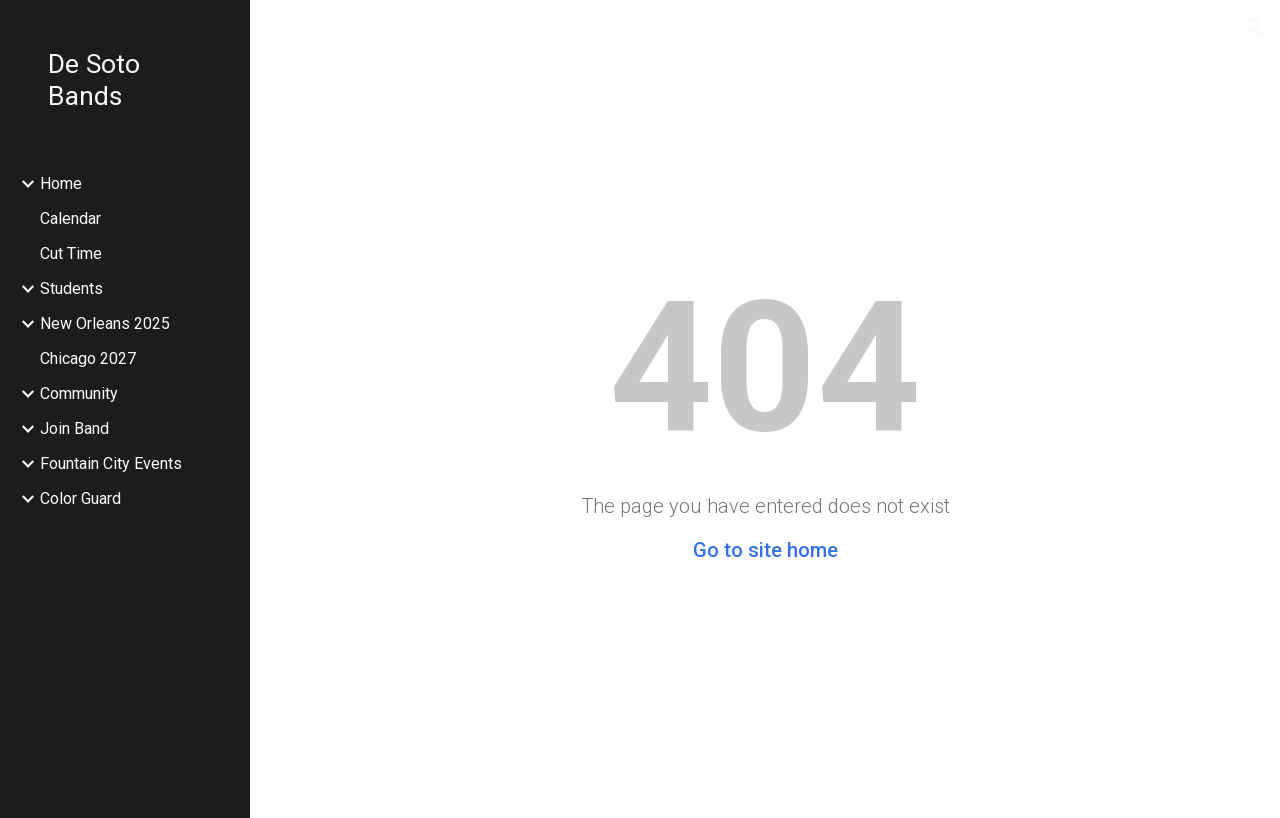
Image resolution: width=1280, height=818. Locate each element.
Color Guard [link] (80, 498)
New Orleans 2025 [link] (105, 323)
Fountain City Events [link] (111, 463)
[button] (1256, 28)
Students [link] (71, 288)
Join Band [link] (74, 428)
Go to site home (765, 550)
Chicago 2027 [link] (88, 358)
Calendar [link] (70, 218)
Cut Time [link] (71, 253)
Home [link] (61, 183)
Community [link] (79, 393)
